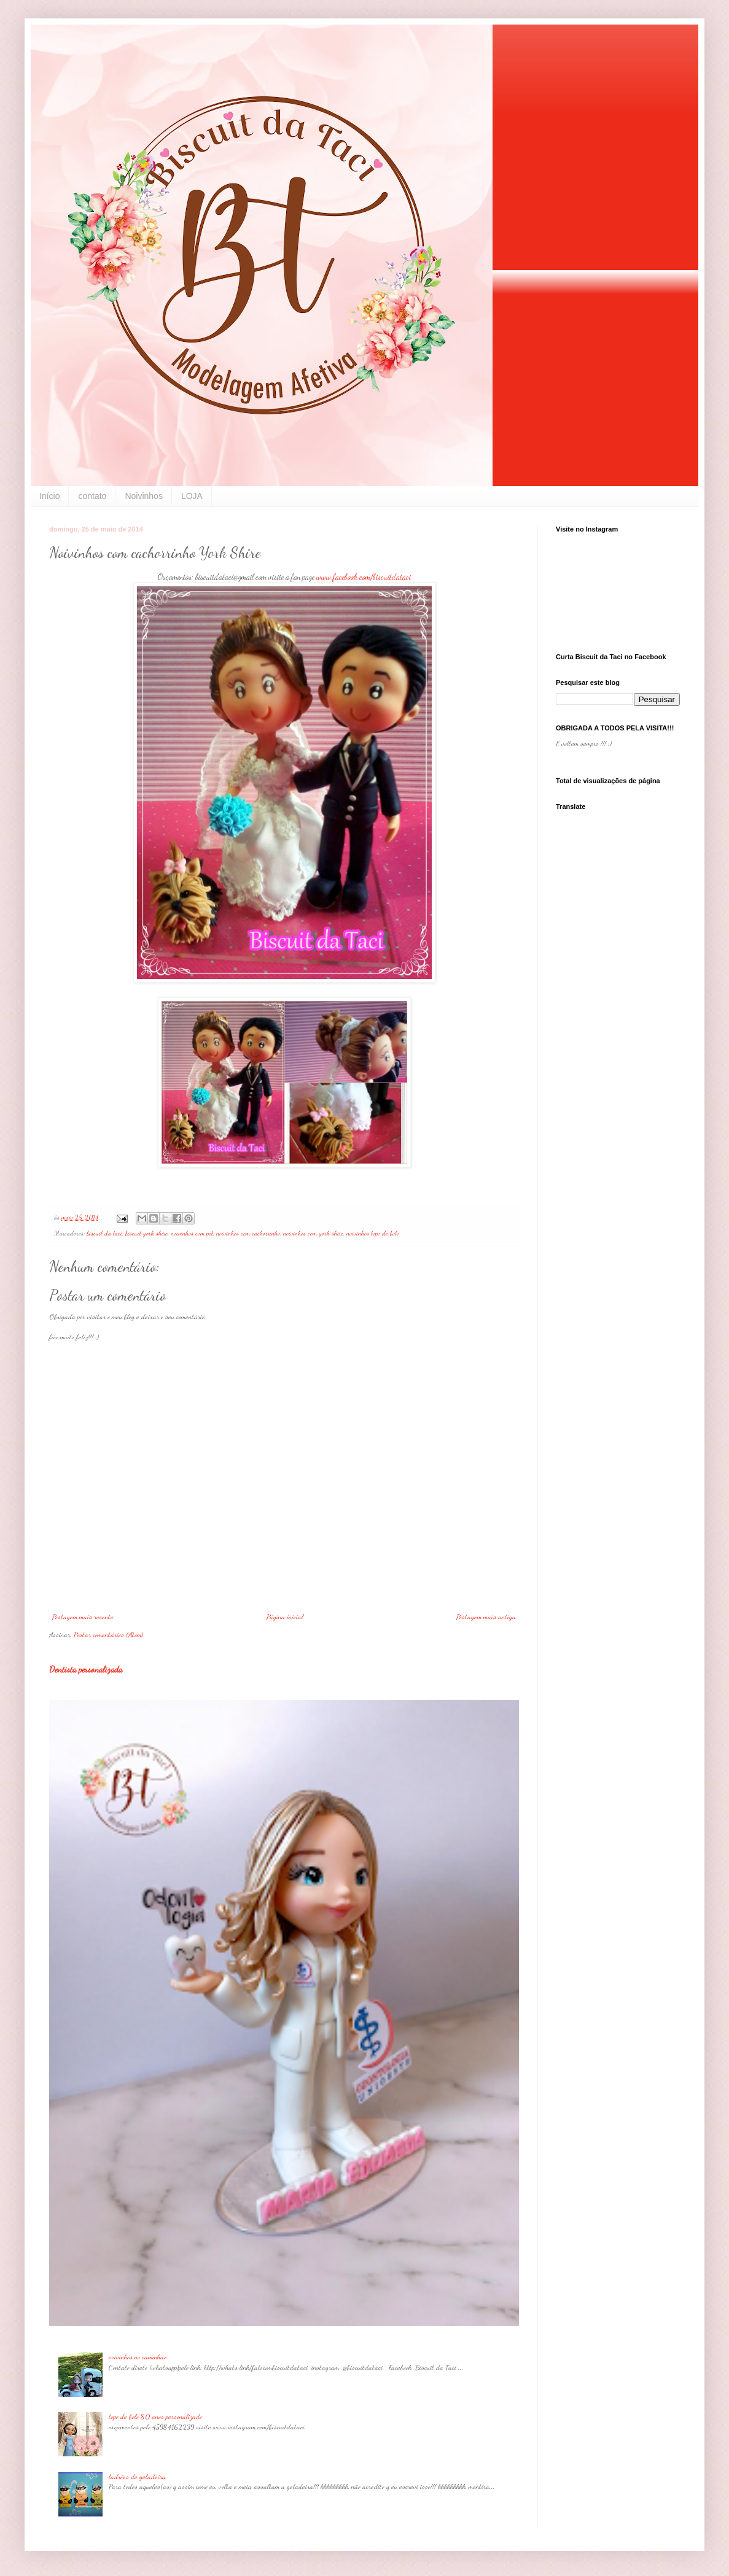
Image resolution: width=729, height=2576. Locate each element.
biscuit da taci (104, 1233)
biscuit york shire (146, 1233)
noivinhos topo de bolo (372, 1233)
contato (92, 496)
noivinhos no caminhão (137, 2357)
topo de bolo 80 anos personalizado (155, 2416)
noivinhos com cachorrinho (248, 1233)
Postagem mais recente (83, 1616)
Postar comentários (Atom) (108, 1634)
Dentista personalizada (85, 1669)
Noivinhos (143, 496)
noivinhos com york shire (313, 1233)
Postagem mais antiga (486, 1616)
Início (49, 496)
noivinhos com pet (192, 1233)
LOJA (192, 496)
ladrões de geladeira (137, 2476)
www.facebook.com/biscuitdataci (363, 577)
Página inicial (285, 1616)
